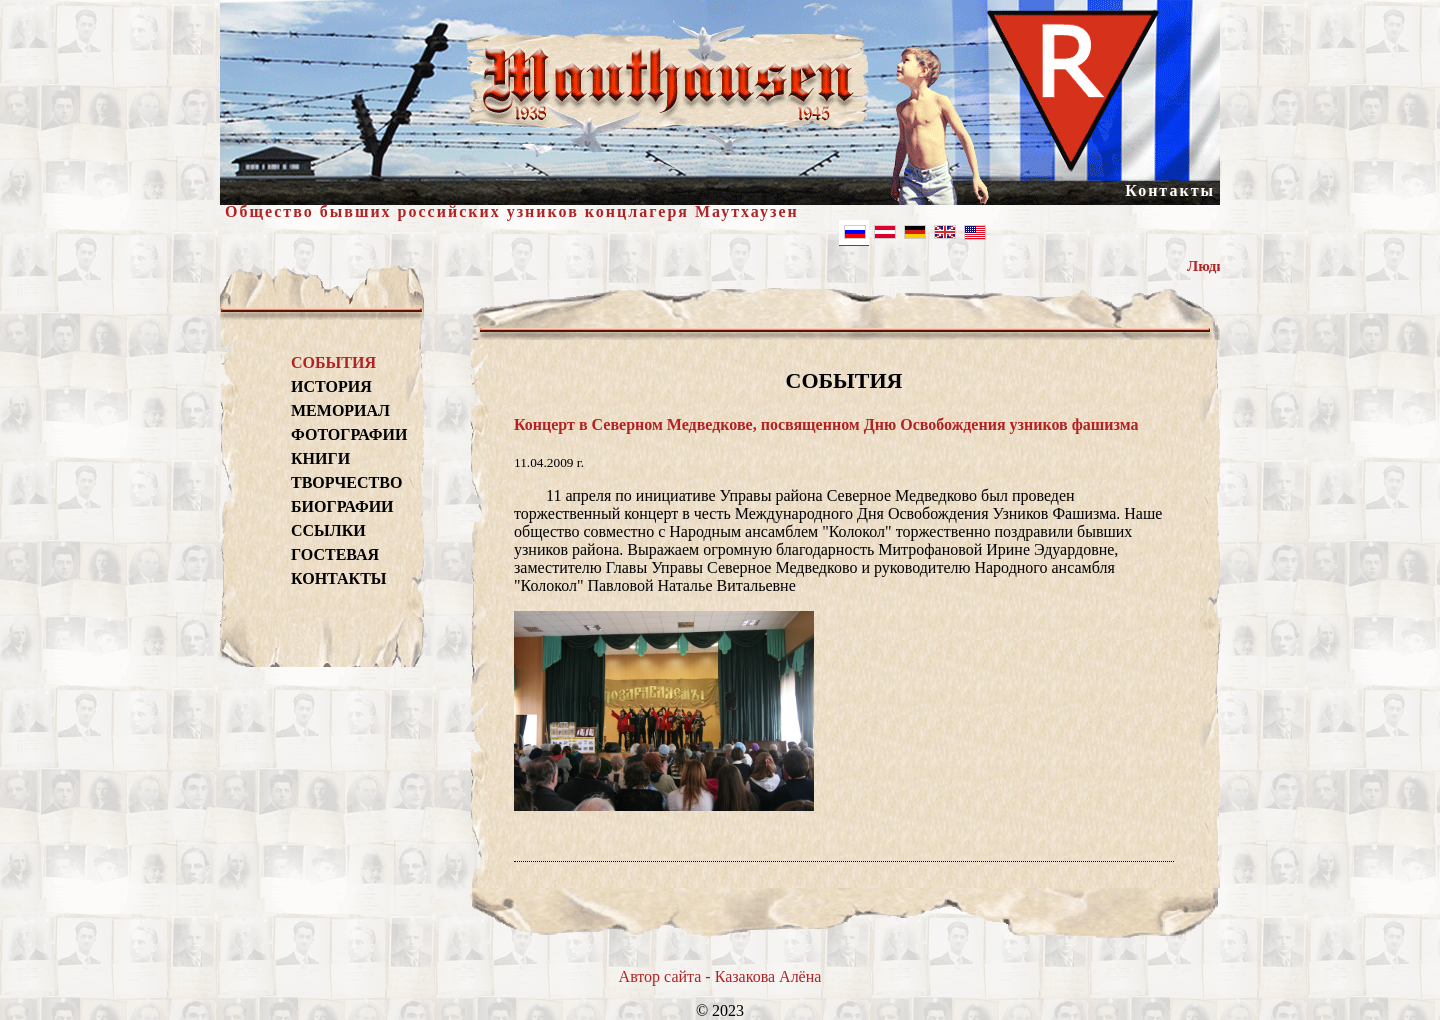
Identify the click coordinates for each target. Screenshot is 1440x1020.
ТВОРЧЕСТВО (346, 482)
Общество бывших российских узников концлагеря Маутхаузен (512, 211)
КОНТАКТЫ (339, 578)
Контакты (1170, 190)
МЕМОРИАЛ (340, 410)
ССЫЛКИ (328, 530)
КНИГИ (320, 458)
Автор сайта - (667, 976)
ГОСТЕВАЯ (335, 554)
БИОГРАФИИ (342, 506)
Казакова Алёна (768, 976)
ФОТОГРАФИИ (346, 434)
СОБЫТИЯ (333, 362)
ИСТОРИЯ (331, 386)
